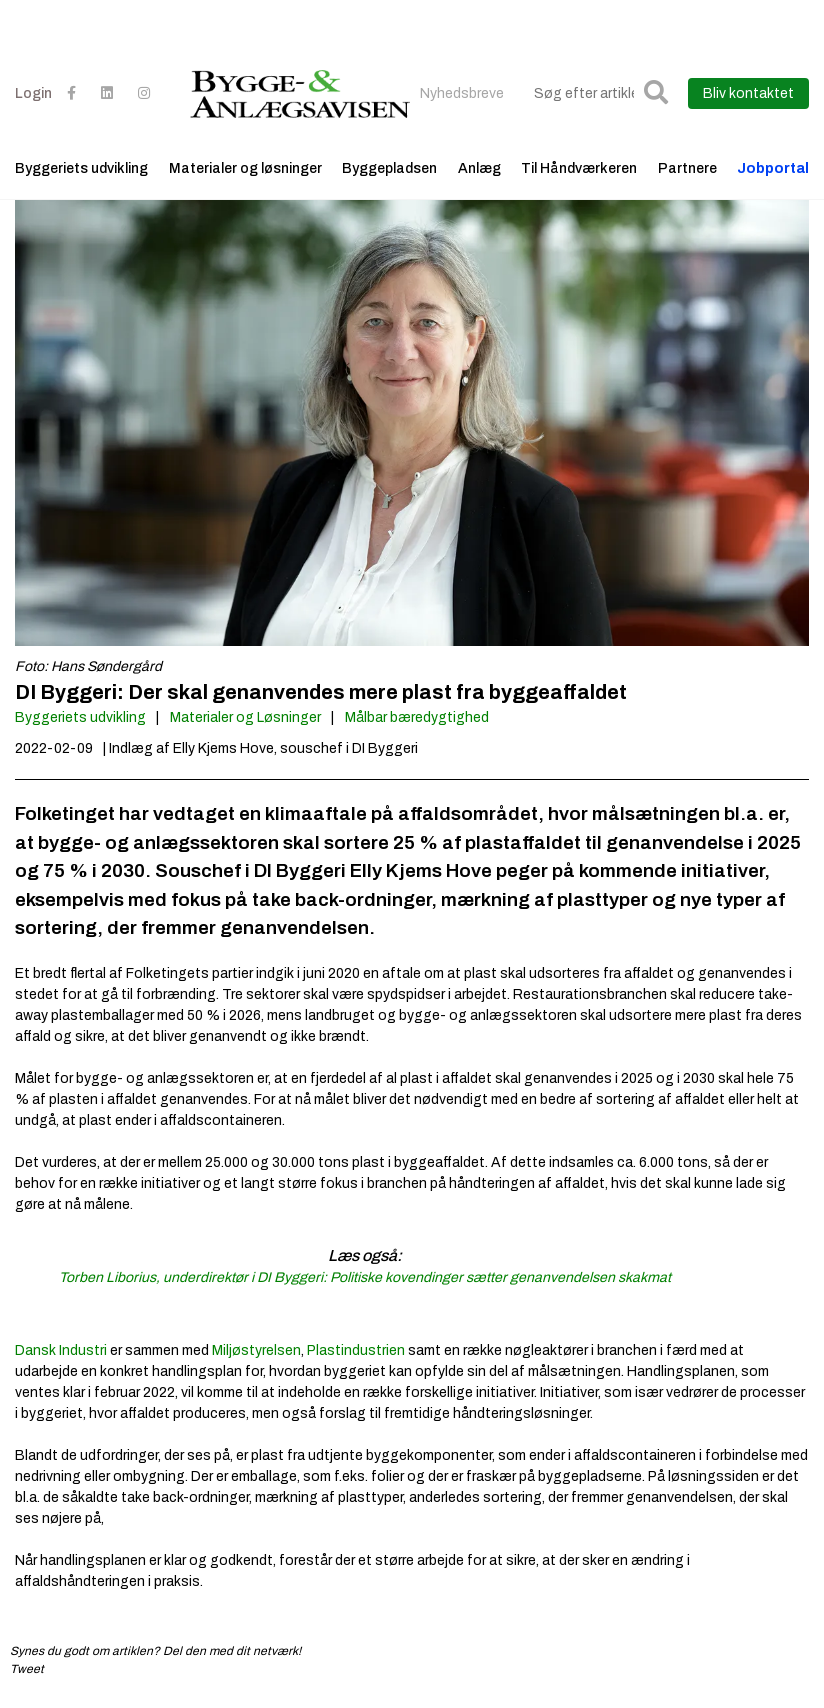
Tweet (27, 1669)
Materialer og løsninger (245, 168)
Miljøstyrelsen (256, 1350)
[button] (656, 93)
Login (33, 93)
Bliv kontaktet (748, 93)
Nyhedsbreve (462, 93)
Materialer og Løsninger (245, 717)
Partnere (687, 168)
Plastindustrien (356, 1350)
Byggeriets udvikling (81, 168)
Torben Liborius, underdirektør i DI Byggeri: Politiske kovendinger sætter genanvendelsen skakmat (365, 1277)
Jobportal (773, 168)
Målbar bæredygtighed (417, 717)
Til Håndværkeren (579, 168)
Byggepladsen (389, 168)
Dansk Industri (61, 1350)
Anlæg (479, 168)
